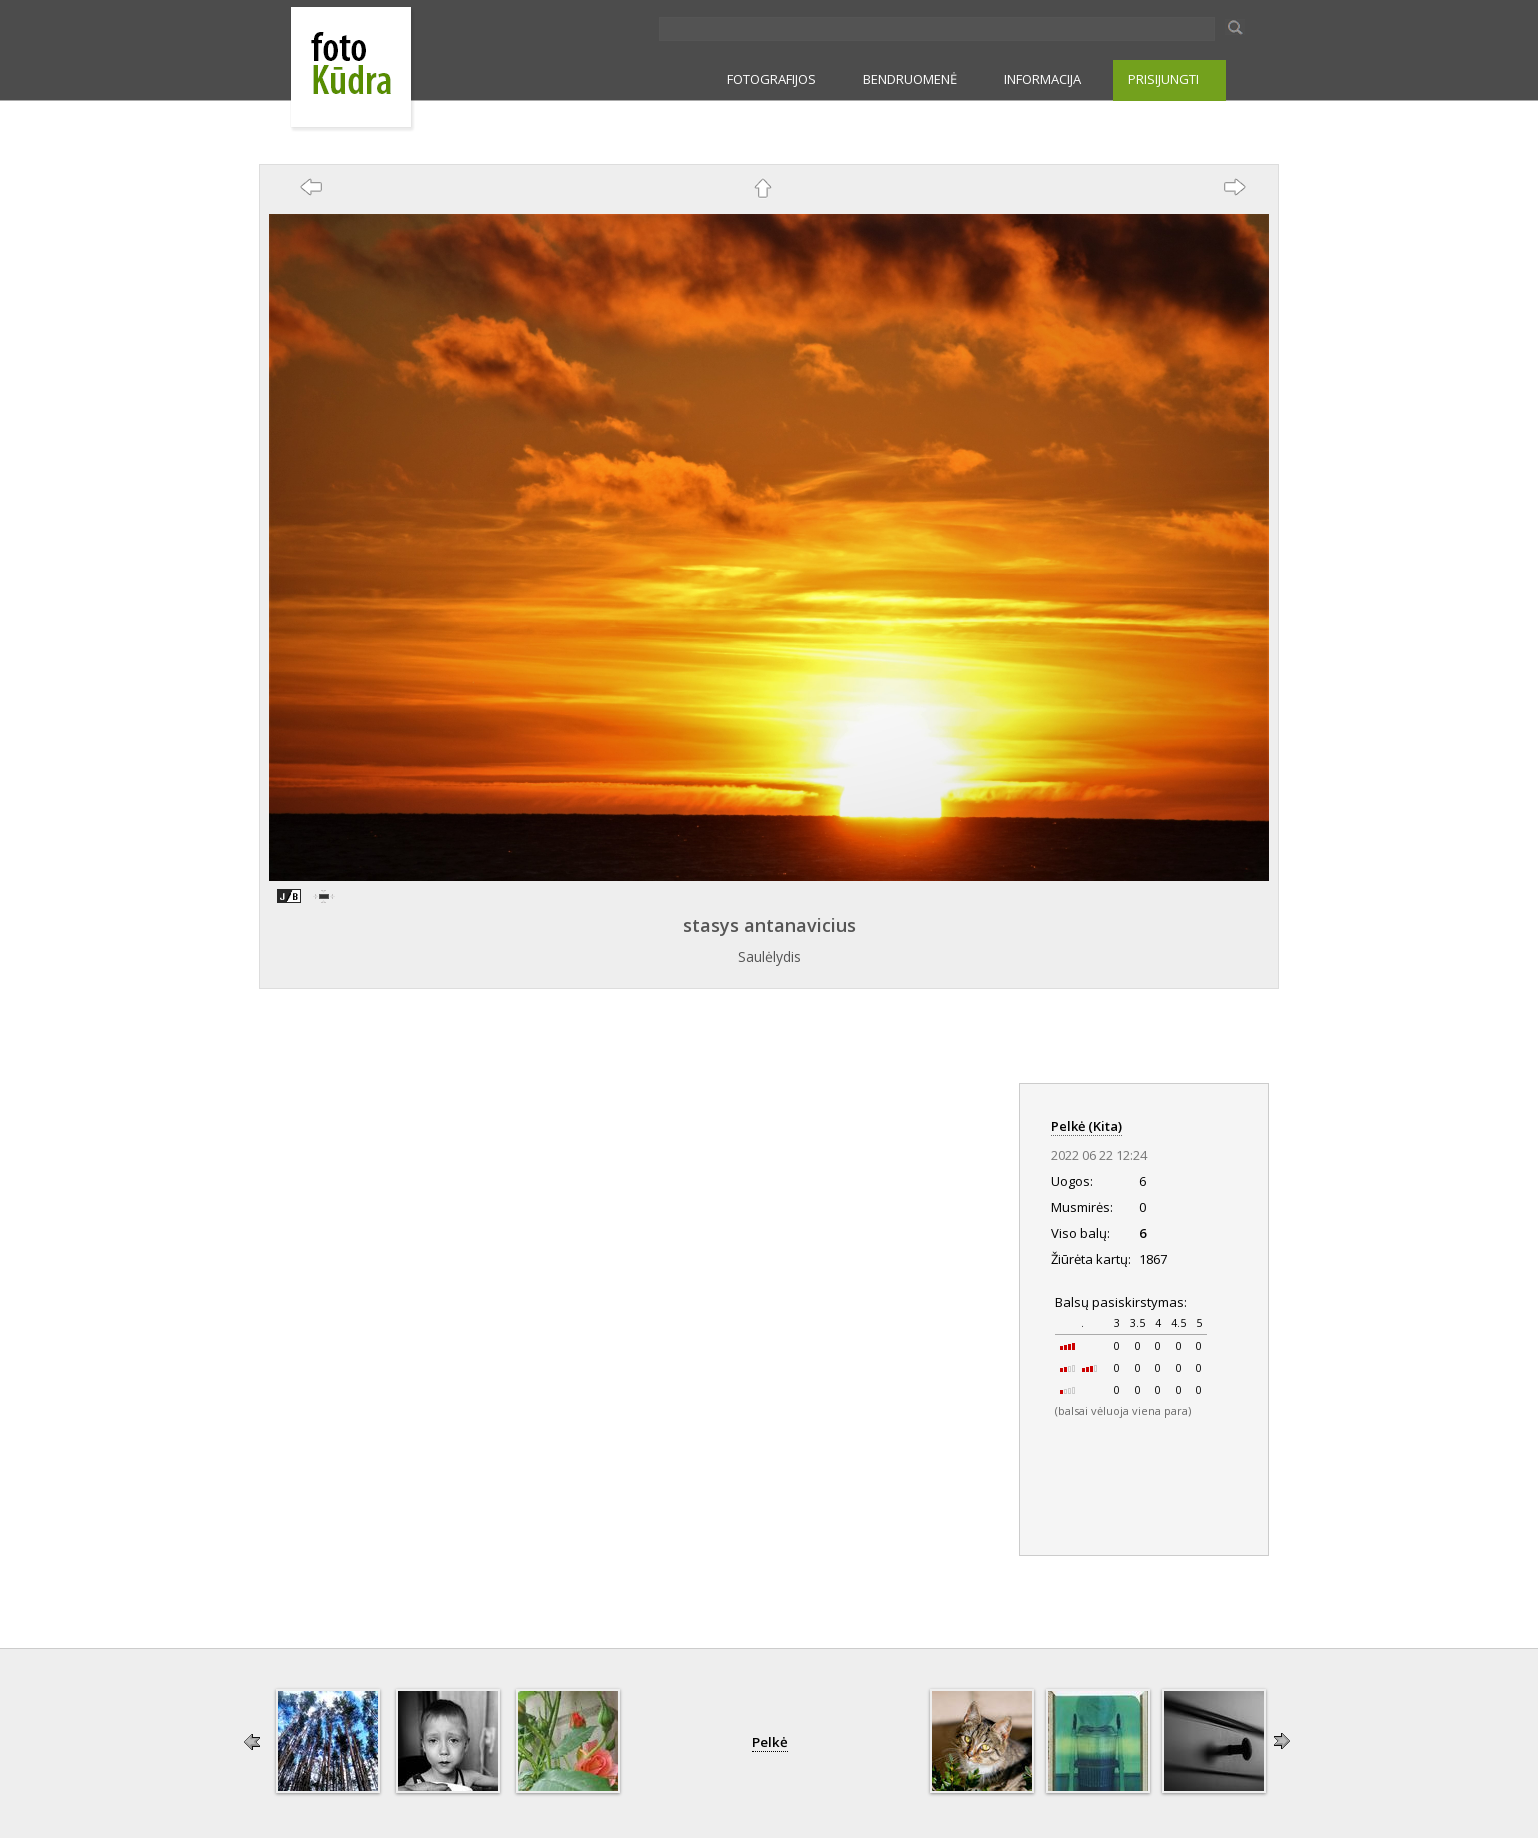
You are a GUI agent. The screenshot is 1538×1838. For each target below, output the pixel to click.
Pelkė (770, 1742)
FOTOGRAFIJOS (771, 79)
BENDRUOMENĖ (910, 79)
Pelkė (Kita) (1086, 1126)
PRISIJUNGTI (1163, 79)
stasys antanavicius (769, 925)
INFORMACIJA (1042, 79)
